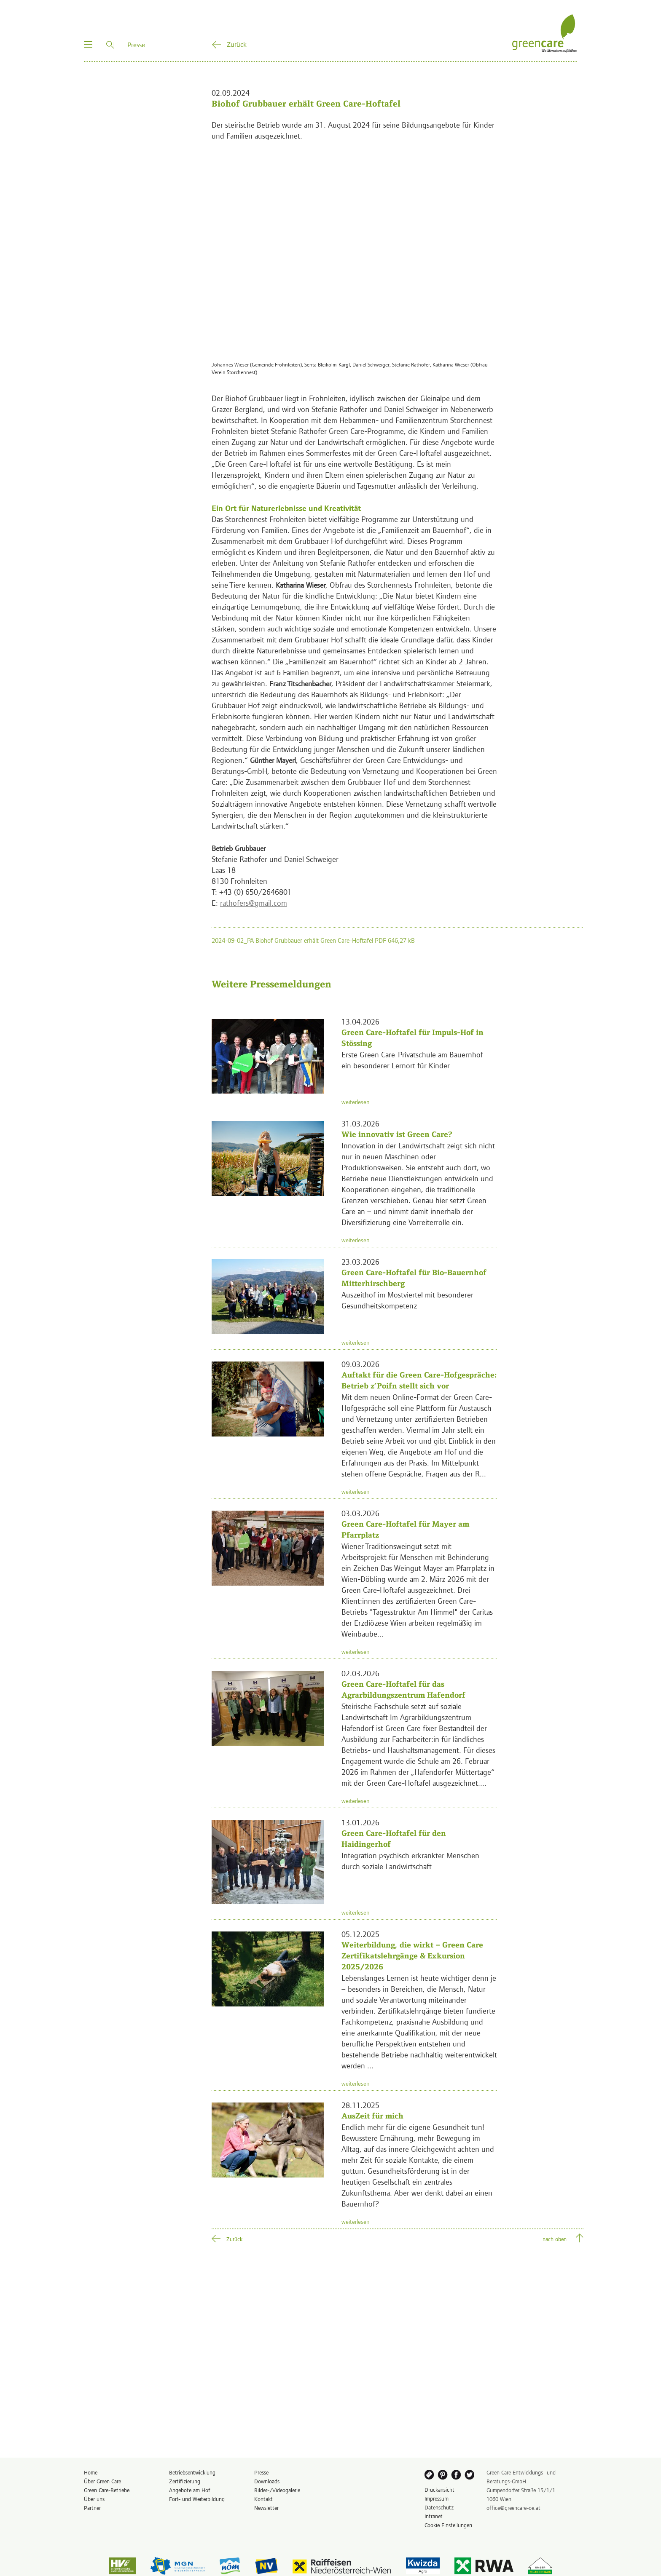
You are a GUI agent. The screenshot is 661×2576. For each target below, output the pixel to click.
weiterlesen (355, 1101)
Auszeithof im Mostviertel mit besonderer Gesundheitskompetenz (407, 1300)
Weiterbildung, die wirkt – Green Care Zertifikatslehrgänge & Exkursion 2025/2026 (412, 1955)
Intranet (434, 2516)
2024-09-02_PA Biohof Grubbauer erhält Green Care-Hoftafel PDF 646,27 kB (313, 940)
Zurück (237, 43)
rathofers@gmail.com (253, 902)
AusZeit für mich (372, 2115)
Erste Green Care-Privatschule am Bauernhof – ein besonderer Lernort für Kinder (415, 1059)
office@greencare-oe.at (513, 2508)
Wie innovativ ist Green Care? (396, 1134)
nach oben (555, 2238)
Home (90, 2472)
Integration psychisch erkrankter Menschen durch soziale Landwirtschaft (410, 1860)
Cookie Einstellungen (448, 2525)
